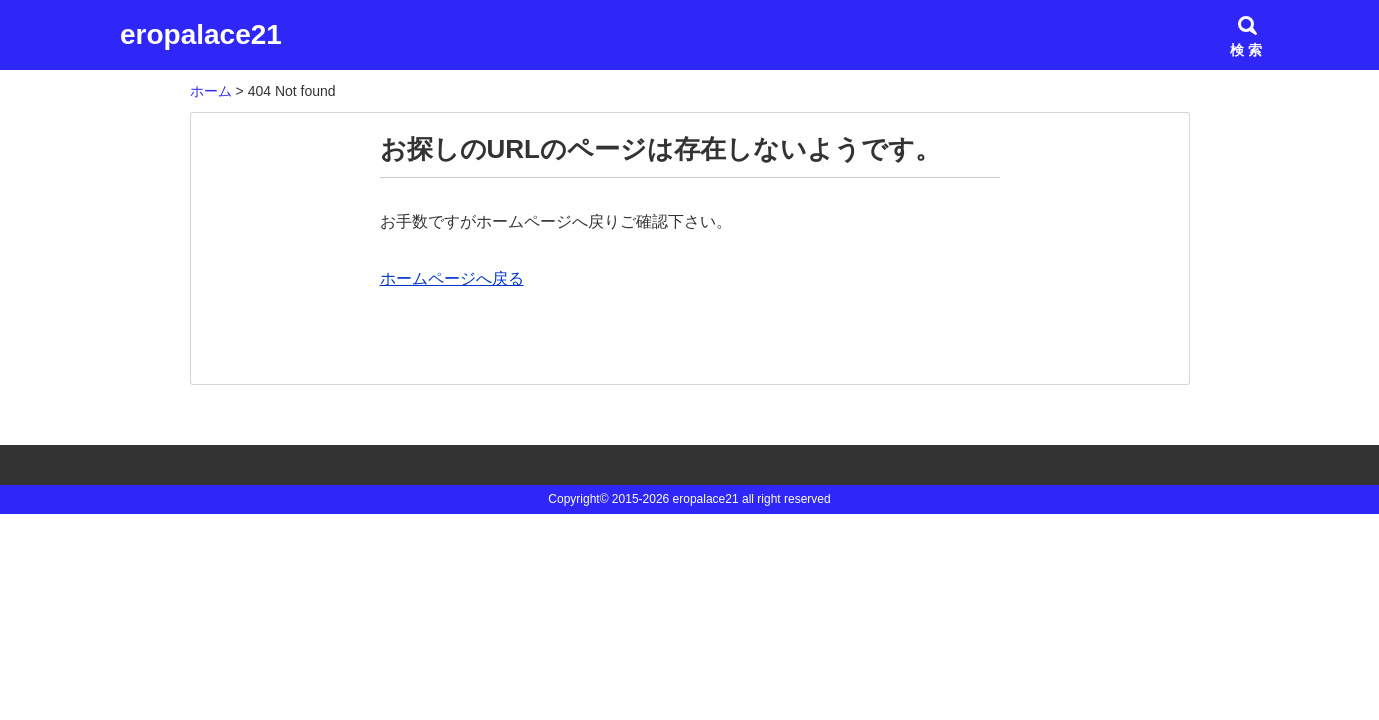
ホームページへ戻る (452, 278)
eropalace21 (201, 34)
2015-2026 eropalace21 (675, 499)
